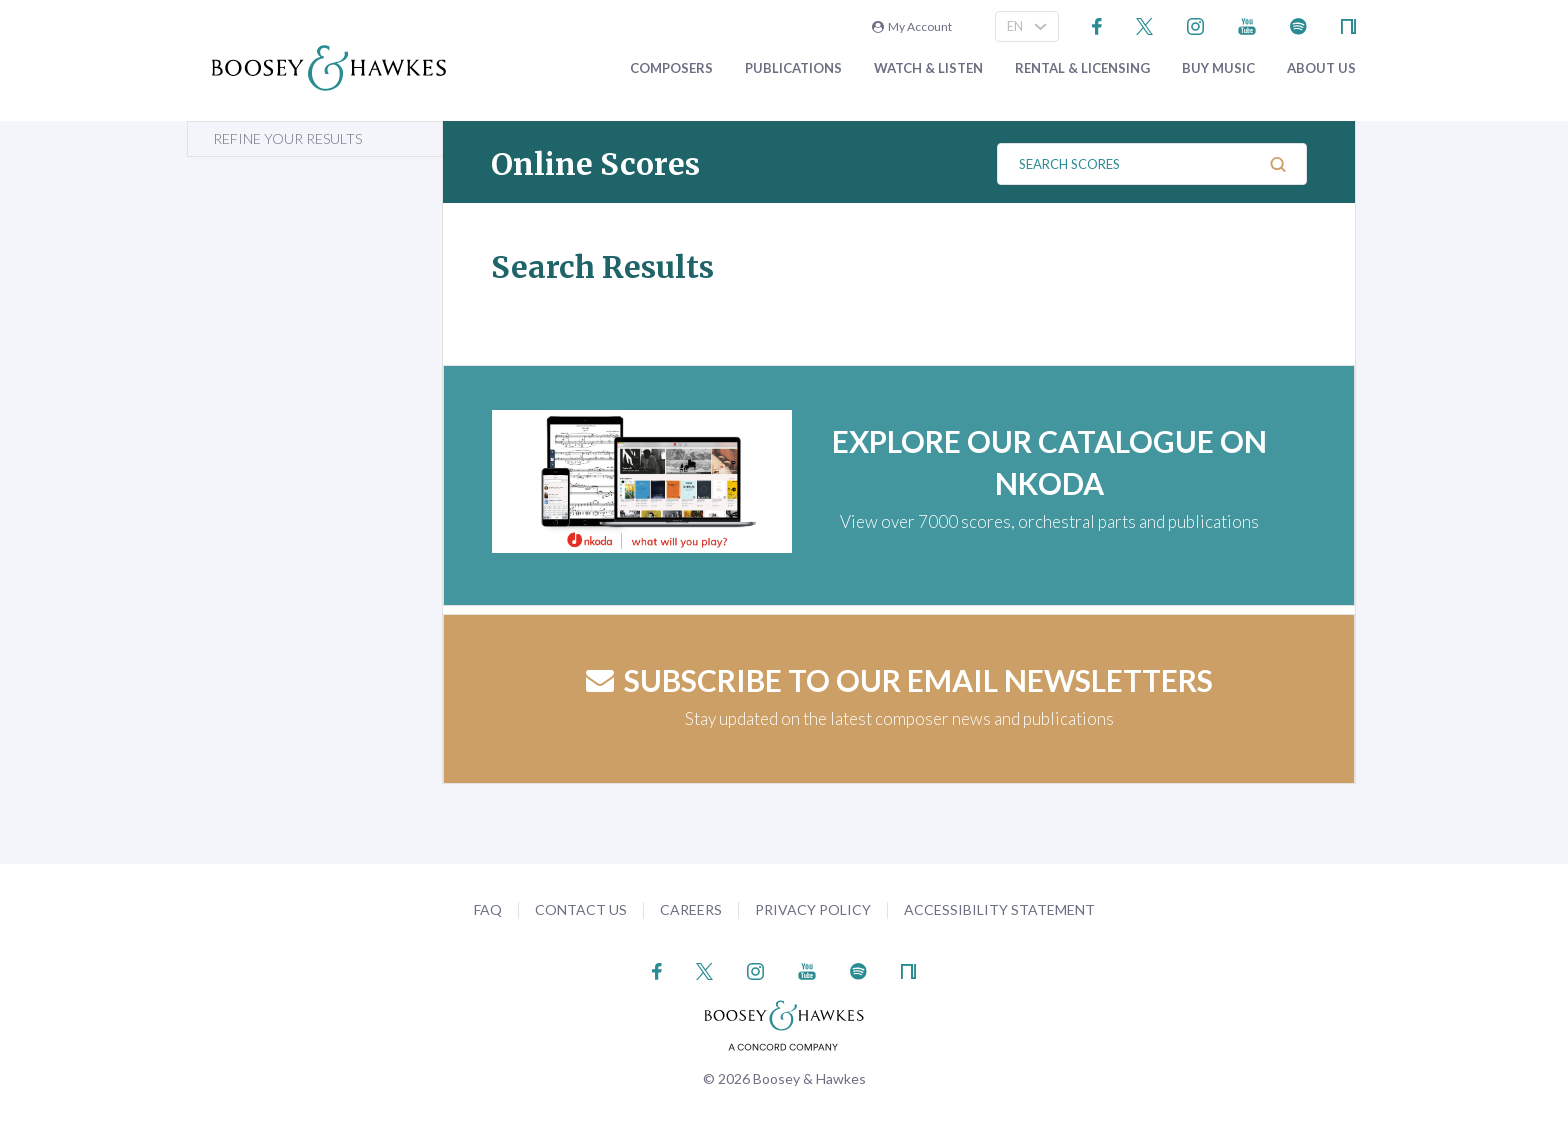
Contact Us (581, 909)
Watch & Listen (928, 68)
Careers (691, 909)
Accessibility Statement (999, 909)
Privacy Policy (813, 909)
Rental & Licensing (1082, 68)
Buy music (1218, 68)
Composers (671, 68)
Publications (793, 68)
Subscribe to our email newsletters (899, 680)
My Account (912, 26)
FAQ (488, 909)
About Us (1321, 68)
